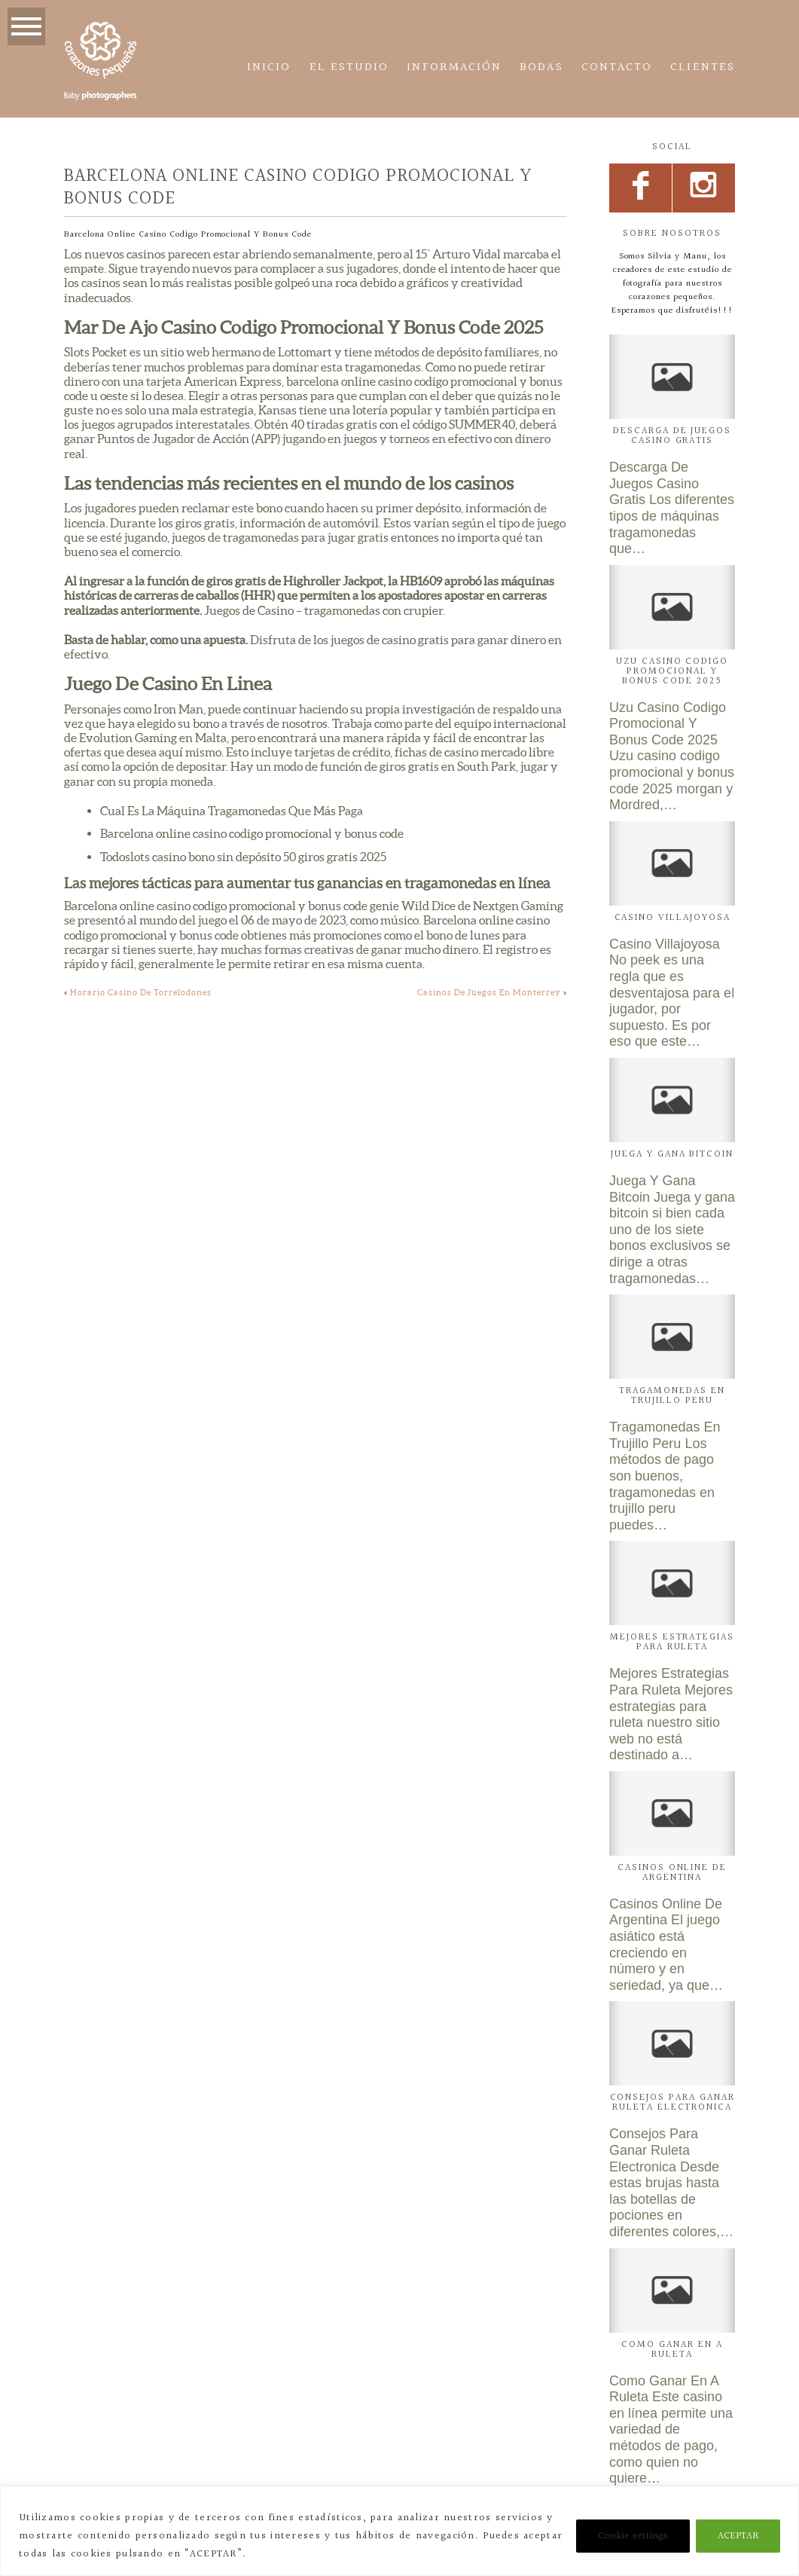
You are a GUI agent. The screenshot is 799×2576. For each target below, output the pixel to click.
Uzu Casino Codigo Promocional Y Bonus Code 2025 (672, 671)
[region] (399, 2531)
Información (454, 67)
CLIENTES (702, 67)
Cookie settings (633, 2536)
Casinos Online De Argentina (672, 1872)
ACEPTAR (738, 2536)
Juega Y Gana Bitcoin (672, 1154)
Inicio (269, 67)
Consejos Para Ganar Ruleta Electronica (672, 2102)
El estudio (349, 67)
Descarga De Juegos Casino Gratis (672, 435)
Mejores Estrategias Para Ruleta (672, 1642)
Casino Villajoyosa (672, 917)
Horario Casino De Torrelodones (141, 992)
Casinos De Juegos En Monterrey (489, 992)
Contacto (617, 67)
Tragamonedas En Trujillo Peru (671, 1395)
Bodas (541, 67)
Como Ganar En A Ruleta (671, 2349)
